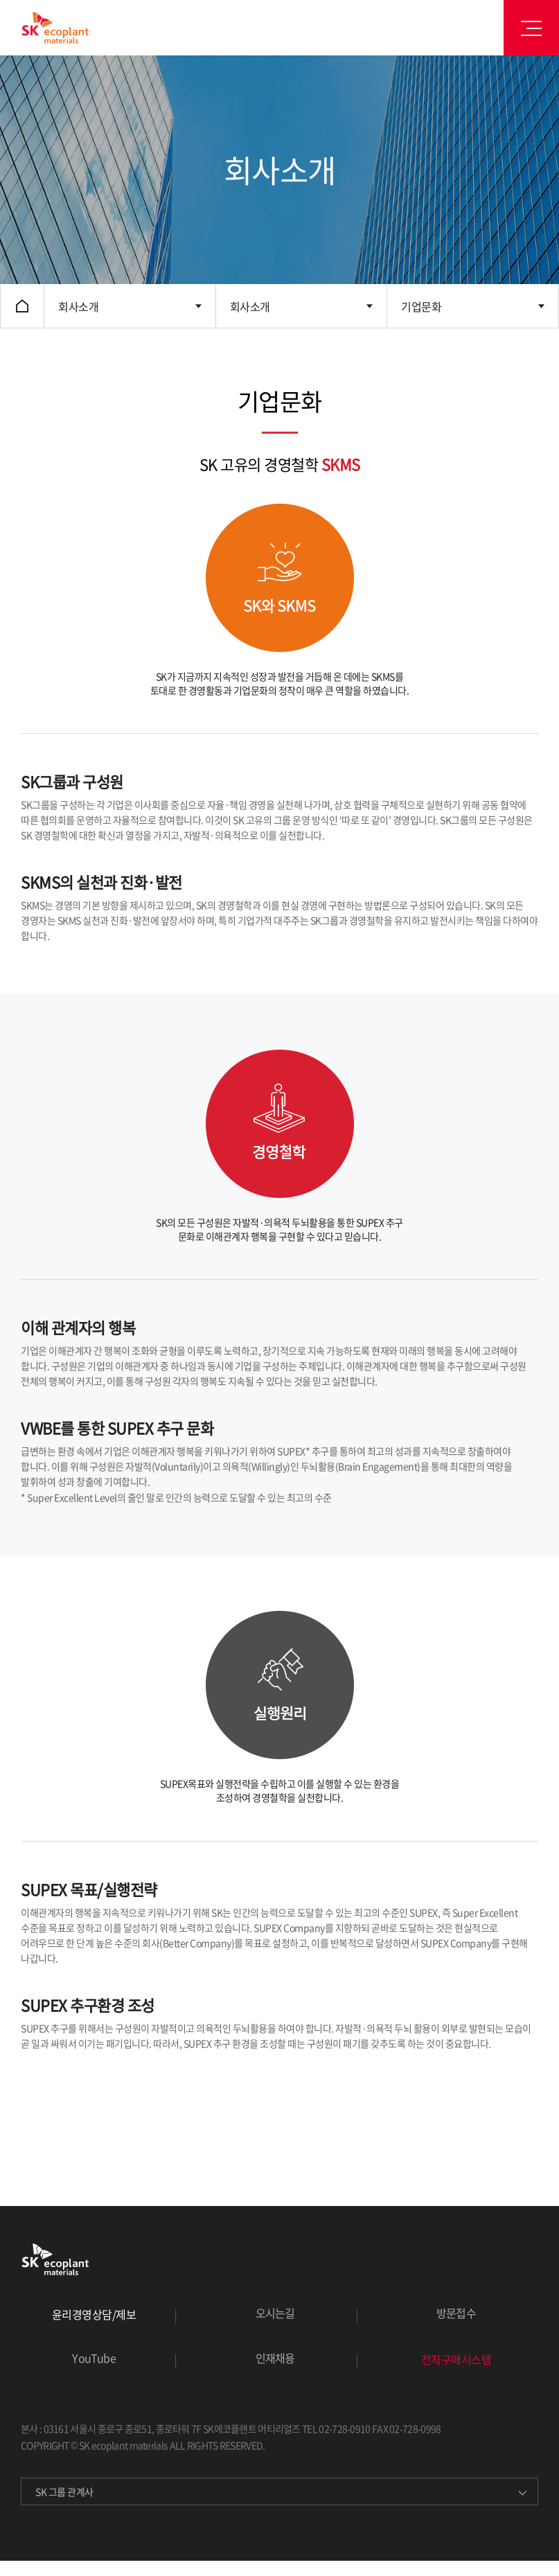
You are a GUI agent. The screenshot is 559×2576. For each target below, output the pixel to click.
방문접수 (456, 2312)
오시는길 (275, 2312)
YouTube (93, 2357)
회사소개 (78, 306)
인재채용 (275, 2357)
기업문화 (421, 306)
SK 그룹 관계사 (64, 2491)
